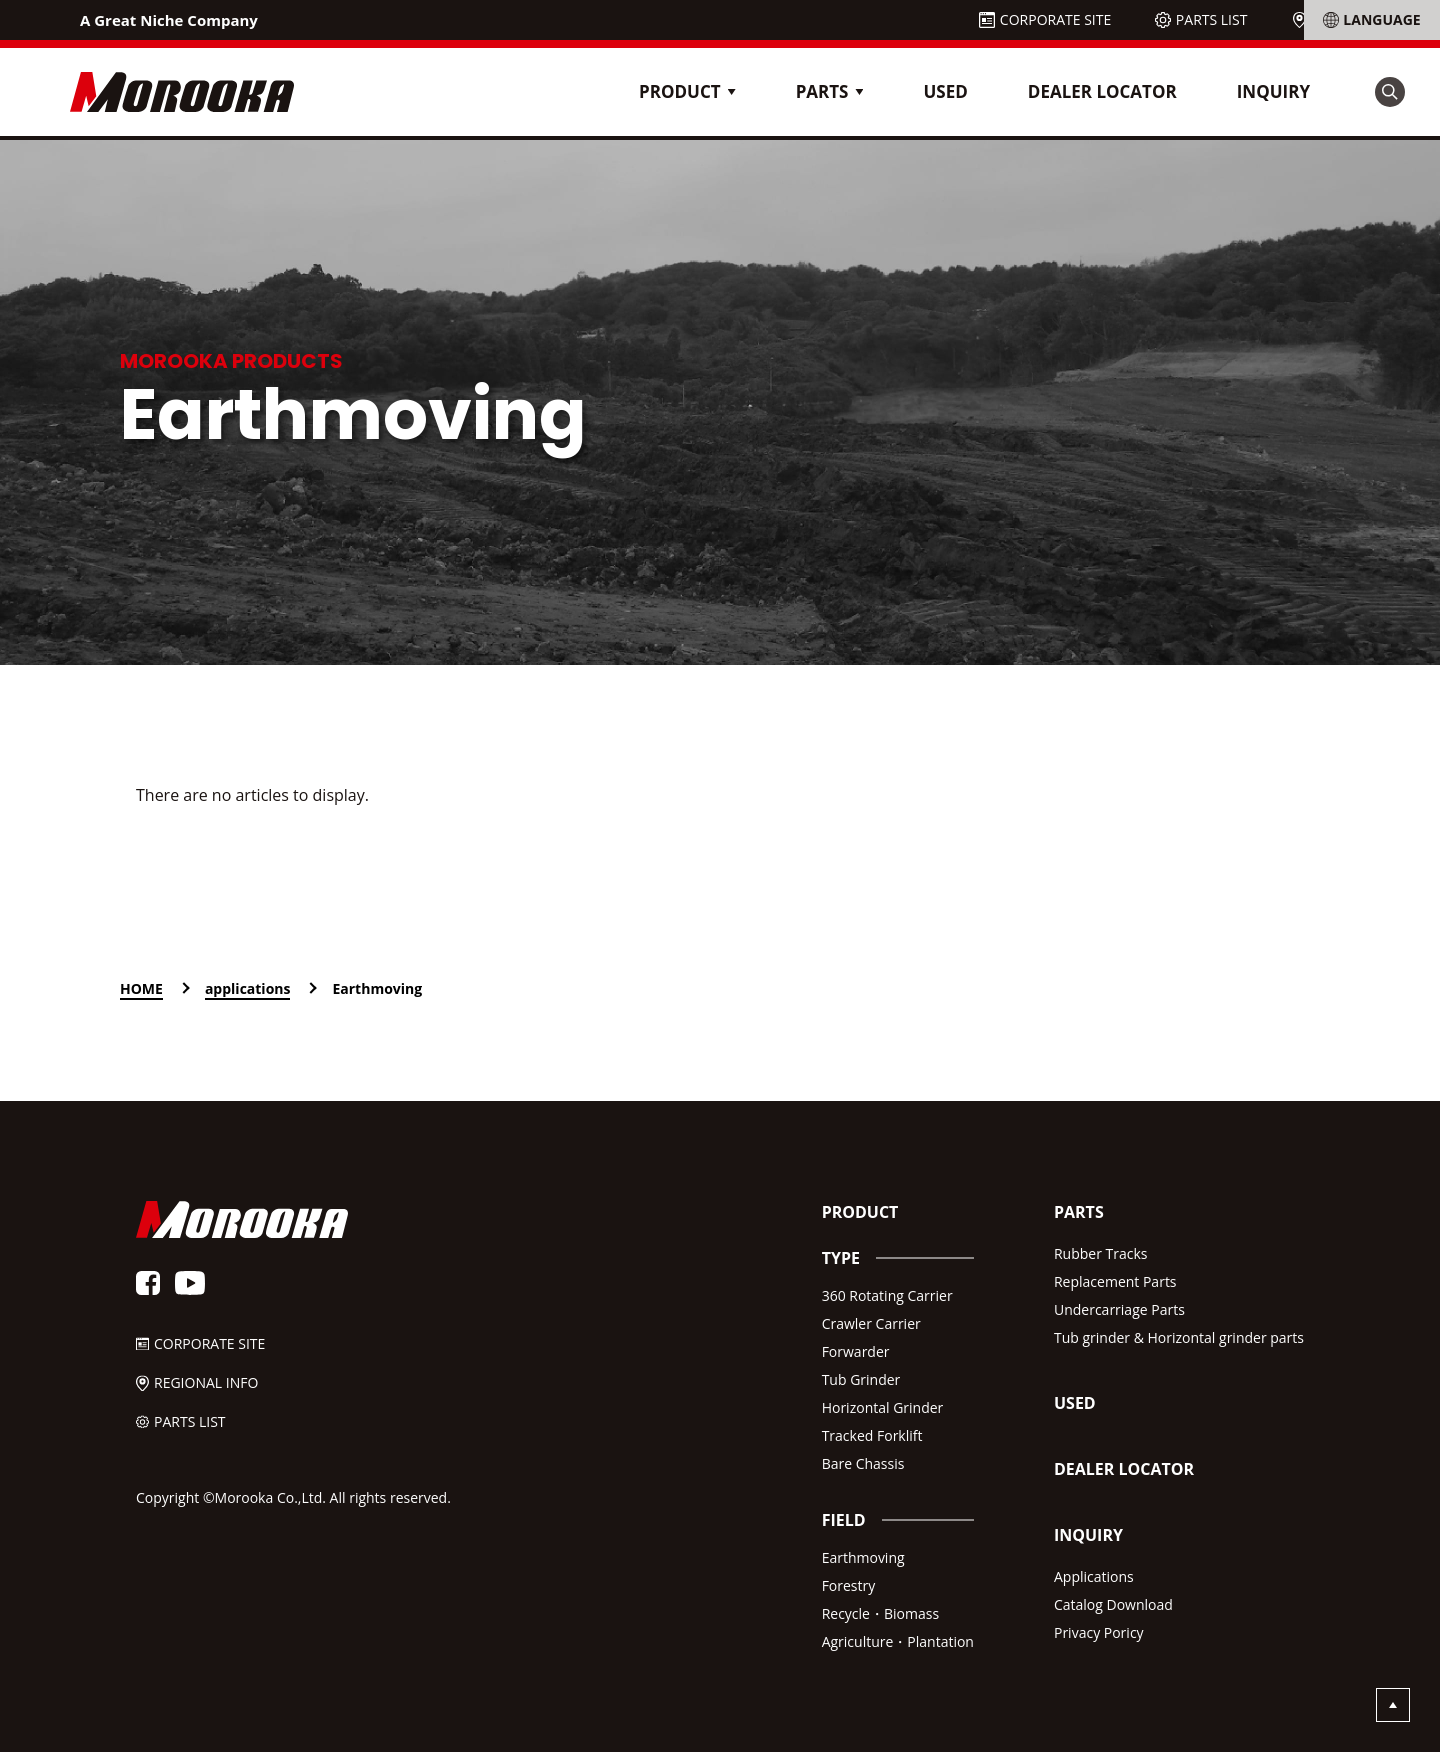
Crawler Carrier (871, 1323)
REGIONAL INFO (1364, 19)
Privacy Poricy (1099, 1632)
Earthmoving (863, 1557)
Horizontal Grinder (883, 1407)
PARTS (1079, 1212)
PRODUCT (860, 1212)
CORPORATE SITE (1055, 19)
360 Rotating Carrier (887, 1295)
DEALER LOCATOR (1102, 91)
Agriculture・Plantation (898, 1641)
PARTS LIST (1212, 19)
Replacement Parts (1115, 1281)
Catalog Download (1113, 1604)
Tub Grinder (861, 1379)
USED (945, 91)
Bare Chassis (863, 1463)
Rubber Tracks (1101, 1253)
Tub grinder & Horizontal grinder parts (1179, 1337)
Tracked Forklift (872, 1435)
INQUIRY (1273, 91)
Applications (1094, 1576)
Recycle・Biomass (880, 1613)
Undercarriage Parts (1119, 1309)
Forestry (849, 1585)
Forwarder (856, 1351)
